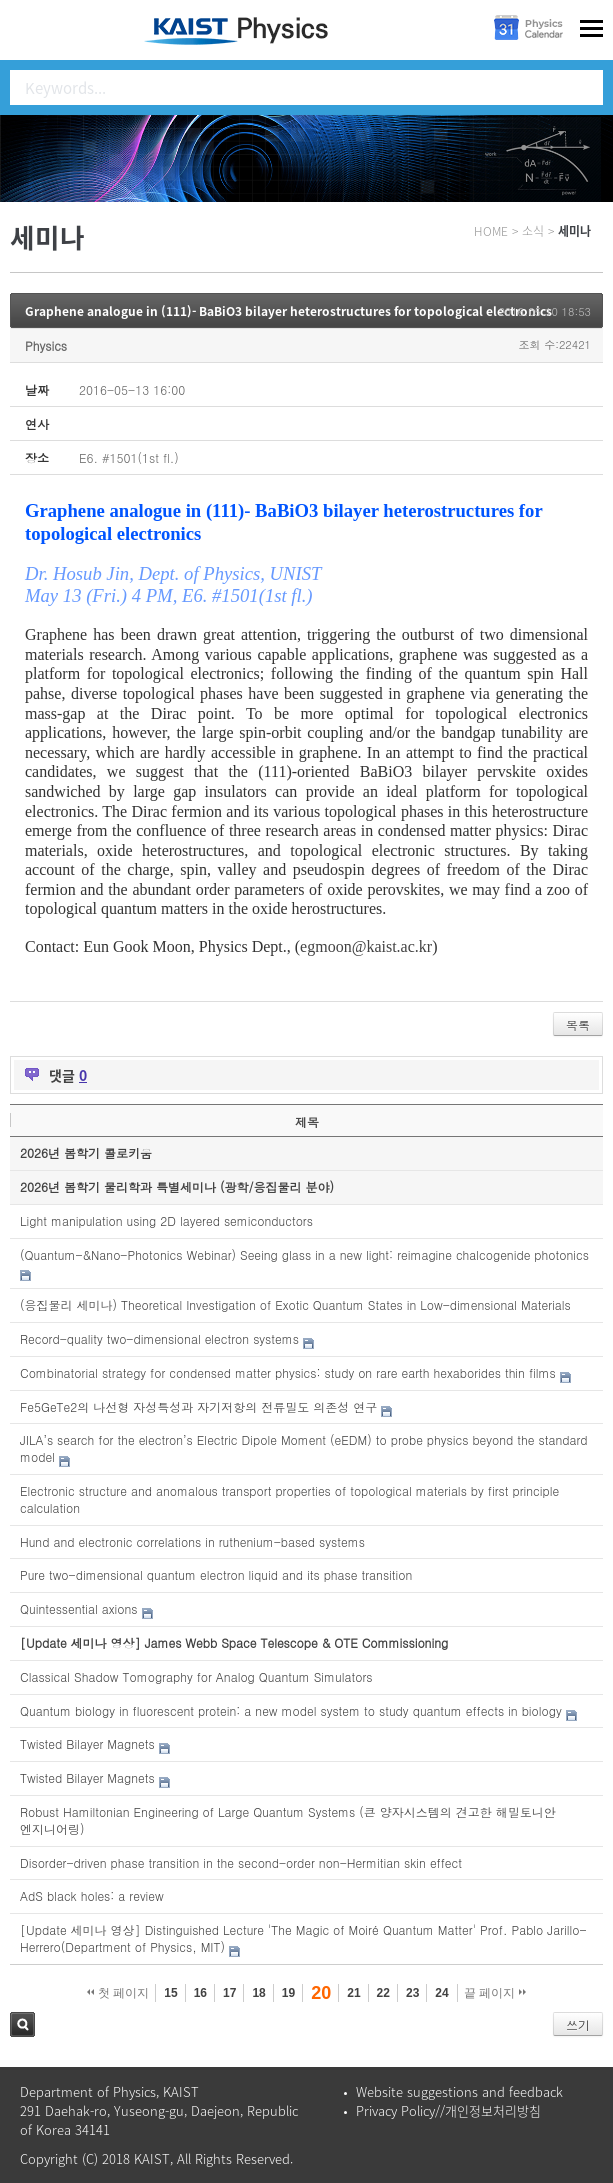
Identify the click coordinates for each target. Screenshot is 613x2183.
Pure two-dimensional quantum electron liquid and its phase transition (216, 1574)
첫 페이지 (118, 1993)
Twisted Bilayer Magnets (87, 1743)
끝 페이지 (495, 1993)
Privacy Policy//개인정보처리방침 (448, 2110)
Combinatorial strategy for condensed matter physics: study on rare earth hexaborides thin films (288, 1372)
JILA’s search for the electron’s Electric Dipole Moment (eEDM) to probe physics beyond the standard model (304, 1448)
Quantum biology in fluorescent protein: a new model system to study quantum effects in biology (291, 1710)
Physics (46, 345)
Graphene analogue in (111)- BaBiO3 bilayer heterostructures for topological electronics (288, 311)
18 (258, 1993)
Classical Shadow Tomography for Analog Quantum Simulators (196, 1676)
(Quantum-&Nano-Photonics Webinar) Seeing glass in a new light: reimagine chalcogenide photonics (304, 1254)
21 (353, 1993)
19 (288, 1993)
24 (441, 1993)
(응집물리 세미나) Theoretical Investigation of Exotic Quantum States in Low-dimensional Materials (295, 1304)
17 (229, 1993)
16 (200, 1993)
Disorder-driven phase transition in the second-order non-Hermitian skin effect (241, 1862)
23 (412, 1993)
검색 (22, 2024)
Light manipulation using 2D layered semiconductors (166, 1220)
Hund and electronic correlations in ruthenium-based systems (192, 1541)
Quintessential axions (79, 1608)
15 (170, 1993)
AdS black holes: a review (92, 1895)
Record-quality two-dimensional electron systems (159, 1338)
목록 (578, 1024)
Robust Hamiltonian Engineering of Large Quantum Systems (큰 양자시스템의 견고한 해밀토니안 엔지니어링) (288, 1820)
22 (383, 1993)
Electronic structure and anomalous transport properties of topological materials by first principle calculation (289, 1499)
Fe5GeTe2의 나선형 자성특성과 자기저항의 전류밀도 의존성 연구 (198, 1406)
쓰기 (578, 2024)
